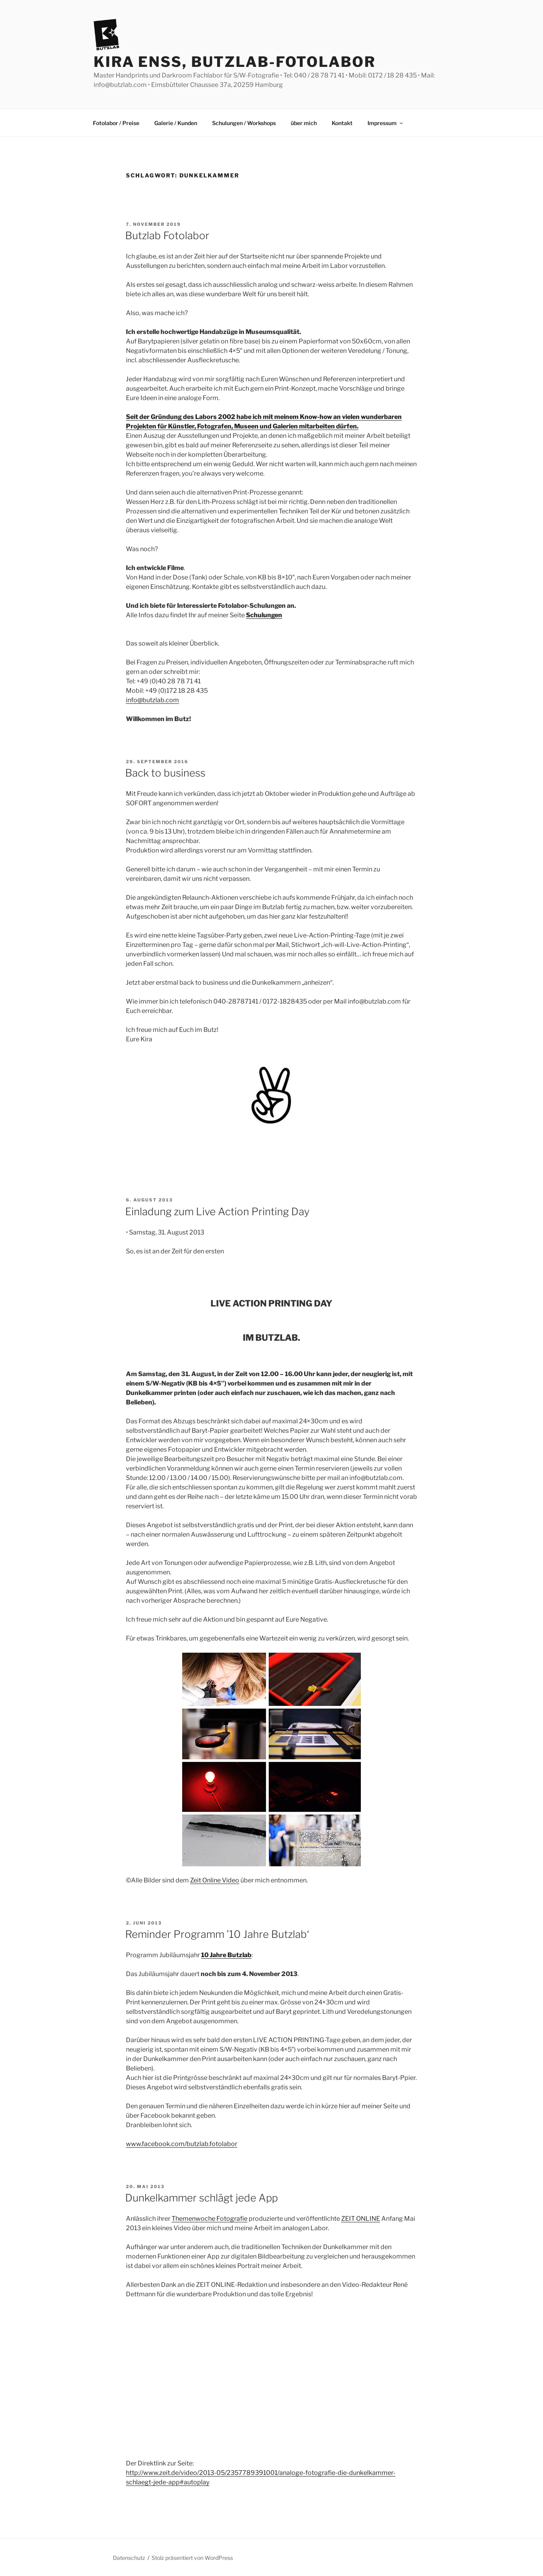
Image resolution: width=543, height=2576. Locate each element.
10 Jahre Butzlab (226, 1955)
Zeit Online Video (214, 1880)
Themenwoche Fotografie (209, 2218)
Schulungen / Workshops (244, 123)
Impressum (386, 123)
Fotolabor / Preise (116, 123)
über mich (304, 123)
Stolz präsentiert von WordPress (192, 2557)
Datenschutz (129, 2557)
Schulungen (264, 615)
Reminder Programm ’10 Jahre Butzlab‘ (217, 1934)
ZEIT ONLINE (360, 2218)
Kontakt (342, 123)
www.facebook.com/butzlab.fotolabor (181, 2144)
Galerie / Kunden (175, 123)
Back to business (165, 773)
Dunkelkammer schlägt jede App (201, 2198)
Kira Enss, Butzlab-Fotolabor (235, 61)
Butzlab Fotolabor (167, 235)
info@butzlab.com (152, 700)
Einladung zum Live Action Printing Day (217, 1211)
